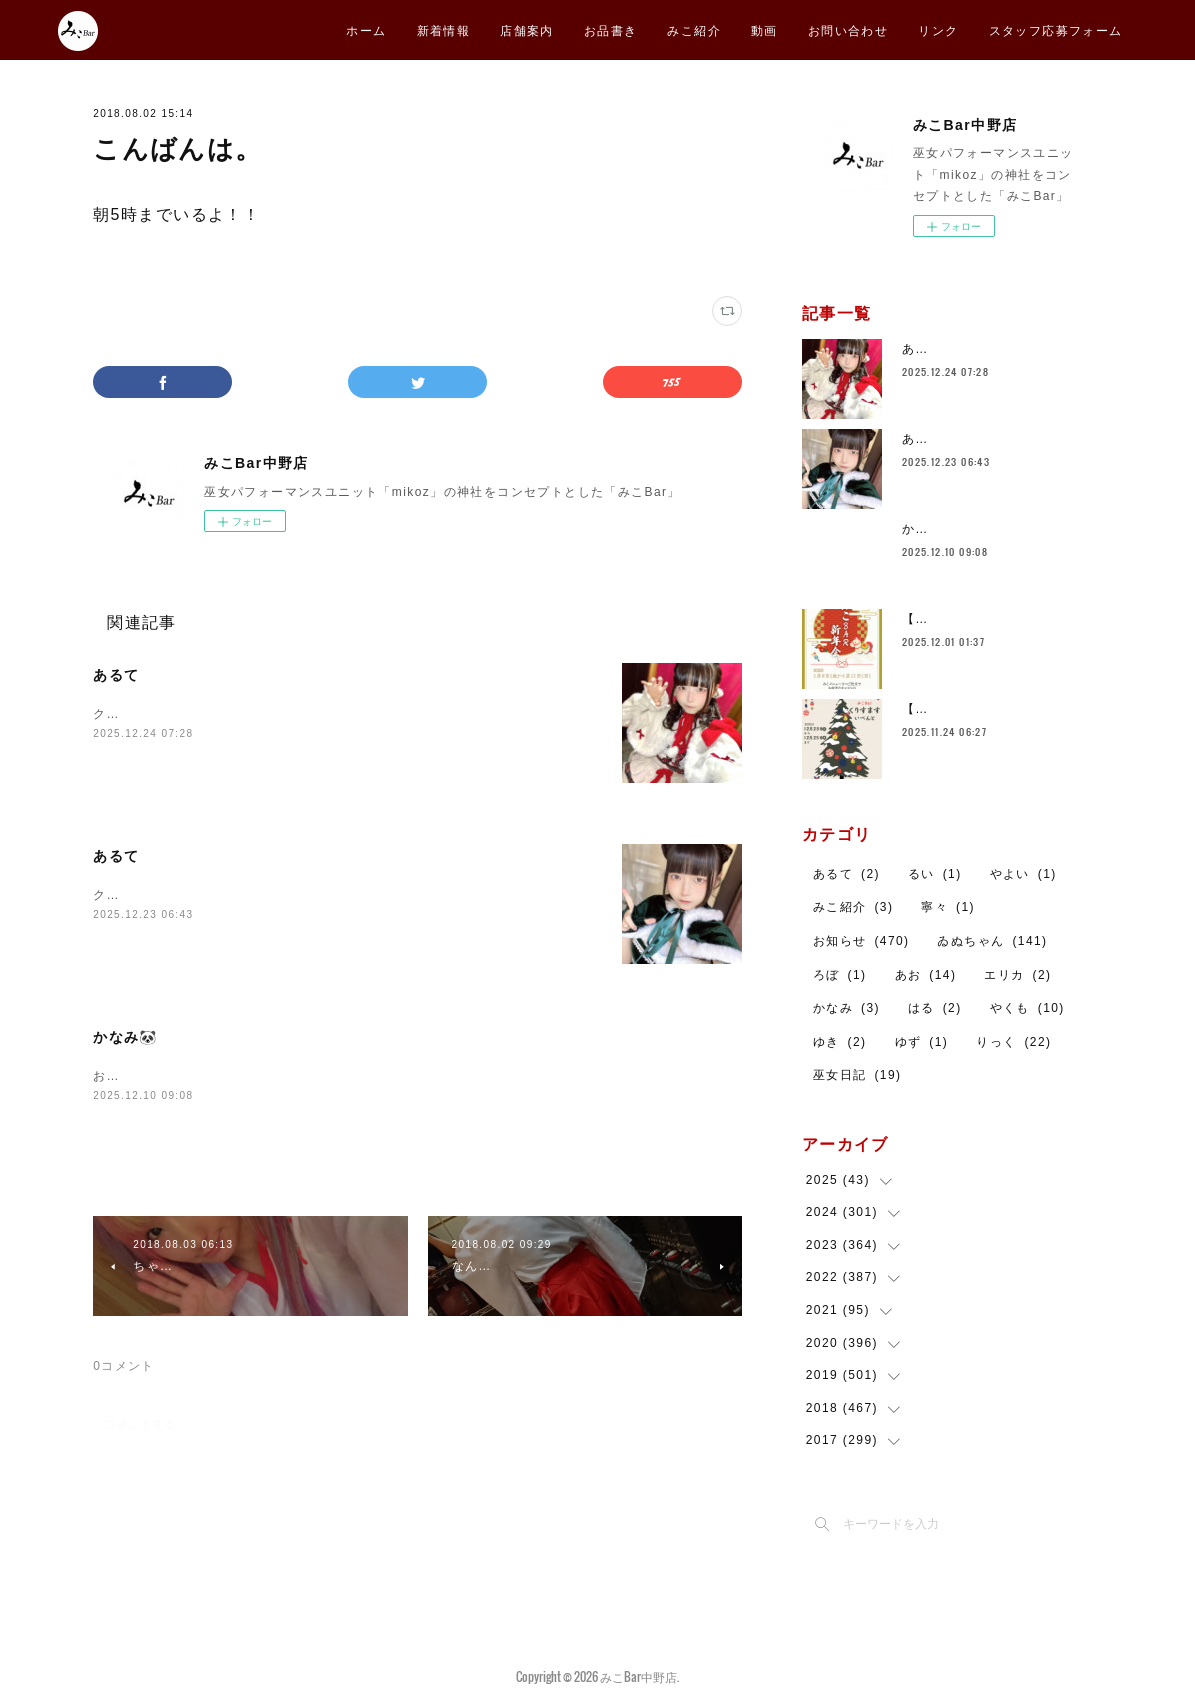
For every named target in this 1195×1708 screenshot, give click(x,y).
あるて (116, 675)
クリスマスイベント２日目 (173, 714)
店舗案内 (527, 29)
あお (926, 975)
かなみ (846, 1008)
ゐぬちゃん (992, 941)
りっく (1013, 1042)
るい (935, 874)
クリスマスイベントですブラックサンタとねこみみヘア (260, 895)
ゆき (840, 1042)
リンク (938, 29)
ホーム (366, 29)
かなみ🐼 (125, 1037)
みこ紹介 (694, 29)
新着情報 (444, 29)
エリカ (1017, 975)
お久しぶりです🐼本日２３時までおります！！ (235, 1076)
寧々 (948, 907)
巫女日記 (857, 1075)
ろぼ (840, 975)
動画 (764, 29)
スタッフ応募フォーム (1056, 29)
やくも (1027, 1008)
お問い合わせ (848, 29)
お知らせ (861, 941)
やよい (1023, 874)
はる (935, 1008)
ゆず (922, 1042)
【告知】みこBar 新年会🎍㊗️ (997, 619)
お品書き (611, 29)
